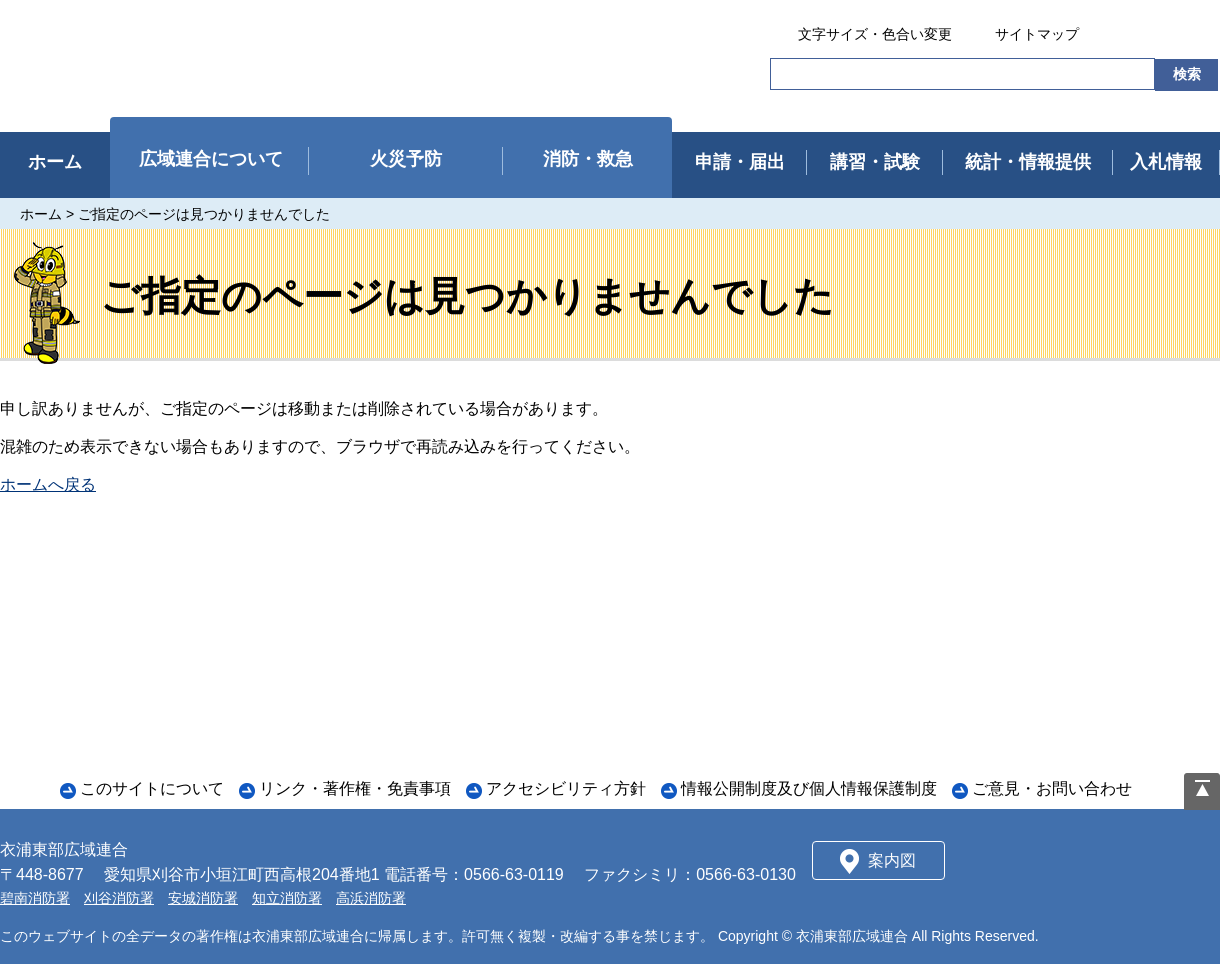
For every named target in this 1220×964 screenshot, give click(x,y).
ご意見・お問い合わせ (1052, 788)
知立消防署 (287, 898)
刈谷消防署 (119, 898)
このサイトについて (152, 788)
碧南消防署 (35, 898)
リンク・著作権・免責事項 (355, 788)
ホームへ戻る (48, 484)
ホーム (41, 214)
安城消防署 (203, 898)
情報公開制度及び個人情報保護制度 (809, 788)
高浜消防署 (371, 898)
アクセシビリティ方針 (566, 788)
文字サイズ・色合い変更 (875, 34)
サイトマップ (1037, 34)
